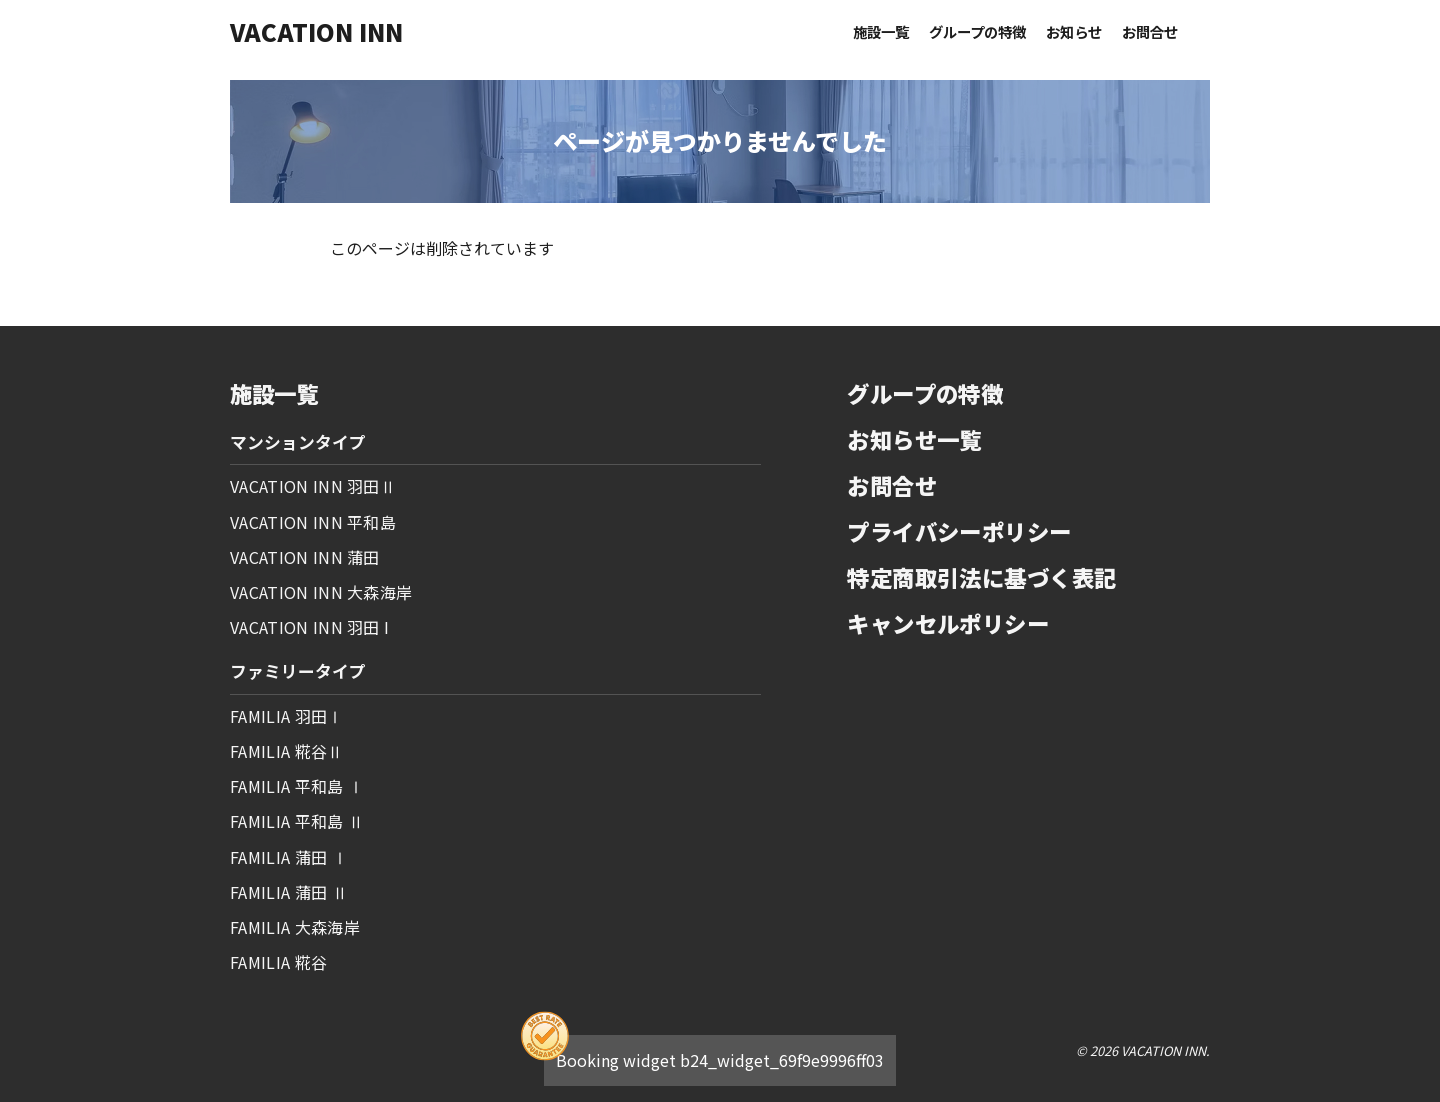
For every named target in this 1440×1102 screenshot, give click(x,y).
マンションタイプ (298, 442)
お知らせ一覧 (914, 439)
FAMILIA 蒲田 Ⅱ (289, 892)
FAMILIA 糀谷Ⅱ (287, 751)
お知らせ (1074, 31)
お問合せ (1150, 31)
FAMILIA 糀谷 (278, 962)
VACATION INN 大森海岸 (321, 592)
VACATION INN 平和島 (313, 522)
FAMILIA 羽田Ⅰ (287, 716)
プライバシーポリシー (959, 531)
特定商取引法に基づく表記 (981, 577)
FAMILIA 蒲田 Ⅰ (289, 857)
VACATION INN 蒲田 (305, 557)
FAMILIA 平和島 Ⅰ (297, 786)
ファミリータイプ (298, 671)
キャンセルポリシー (948, 623)
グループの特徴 (977, 31)
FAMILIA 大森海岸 (295, 927)
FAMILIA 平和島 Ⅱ (297, 821)
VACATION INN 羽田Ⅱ (313, 486)
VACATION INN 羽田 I (309, 627)
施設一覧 (881, 31)
